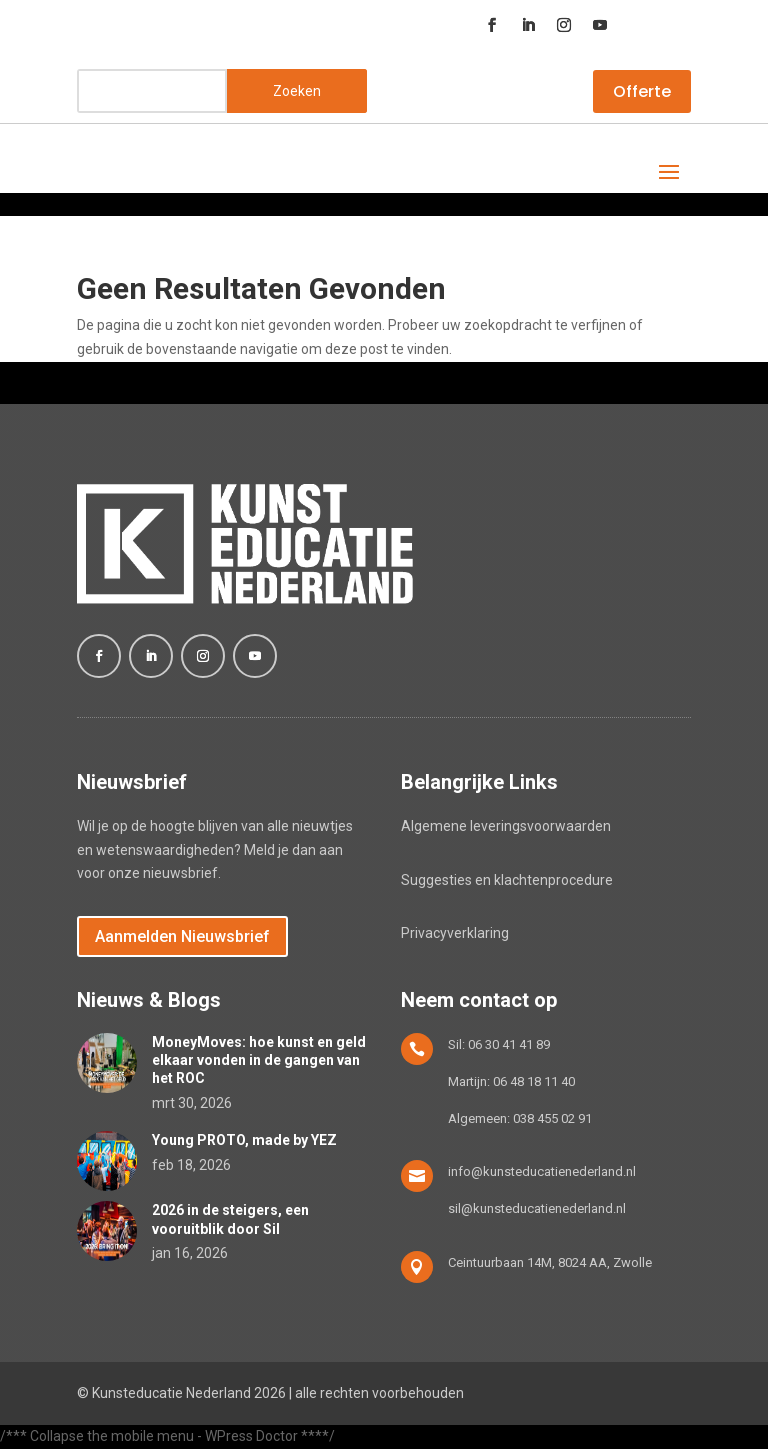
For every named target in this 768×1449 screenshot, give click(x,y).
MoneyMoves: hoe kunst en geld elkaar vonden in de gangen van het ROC (259, 1060)
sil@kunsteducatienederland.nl (537, 1208)
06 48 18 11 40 (534, 1081)
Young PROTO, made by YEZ (244, 1140)
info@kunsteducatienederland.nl (542, 1171)
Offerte (642, 91)
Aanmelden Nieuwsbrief (182, 936)
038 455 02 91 (552, 1118)
